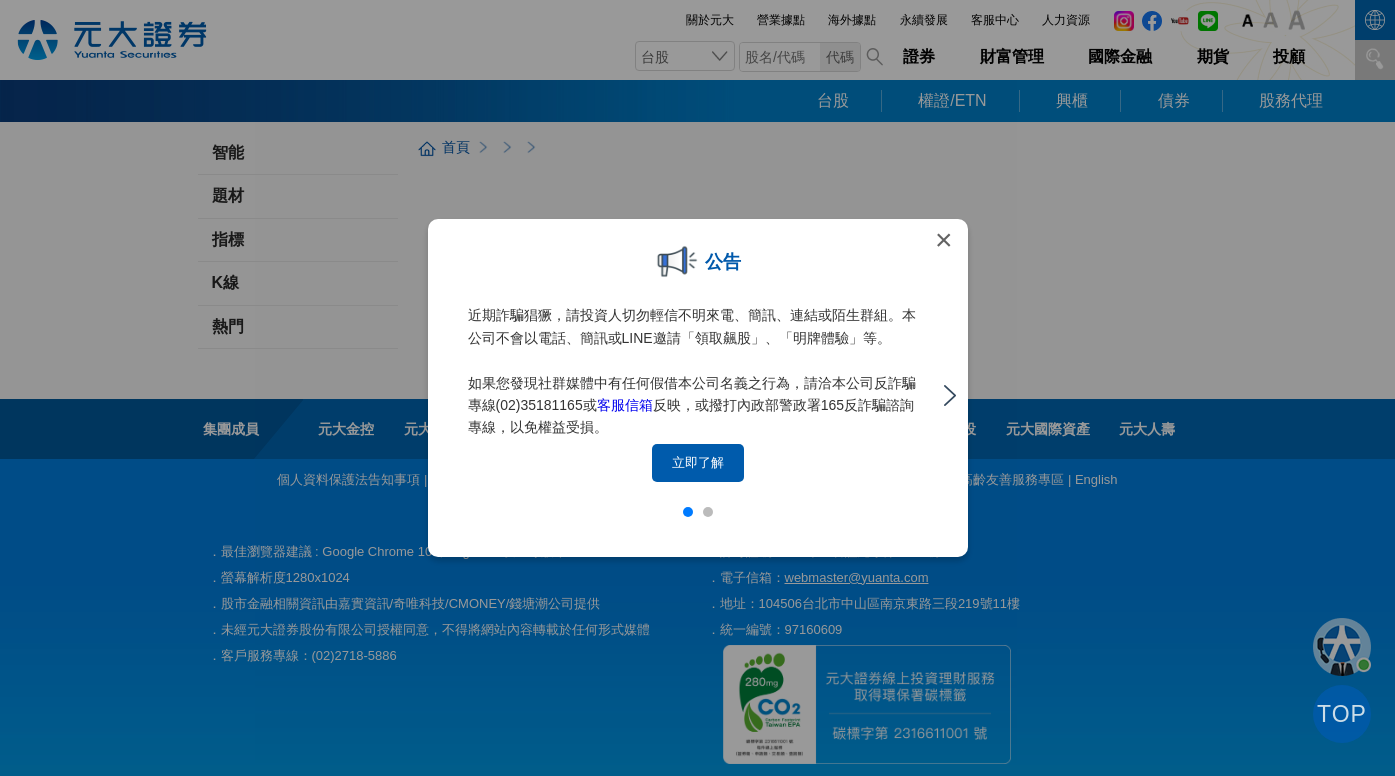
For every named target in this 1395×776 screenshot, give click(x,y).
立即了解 (698, 462)
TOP (1342, 714)
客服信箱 (625, 405)
